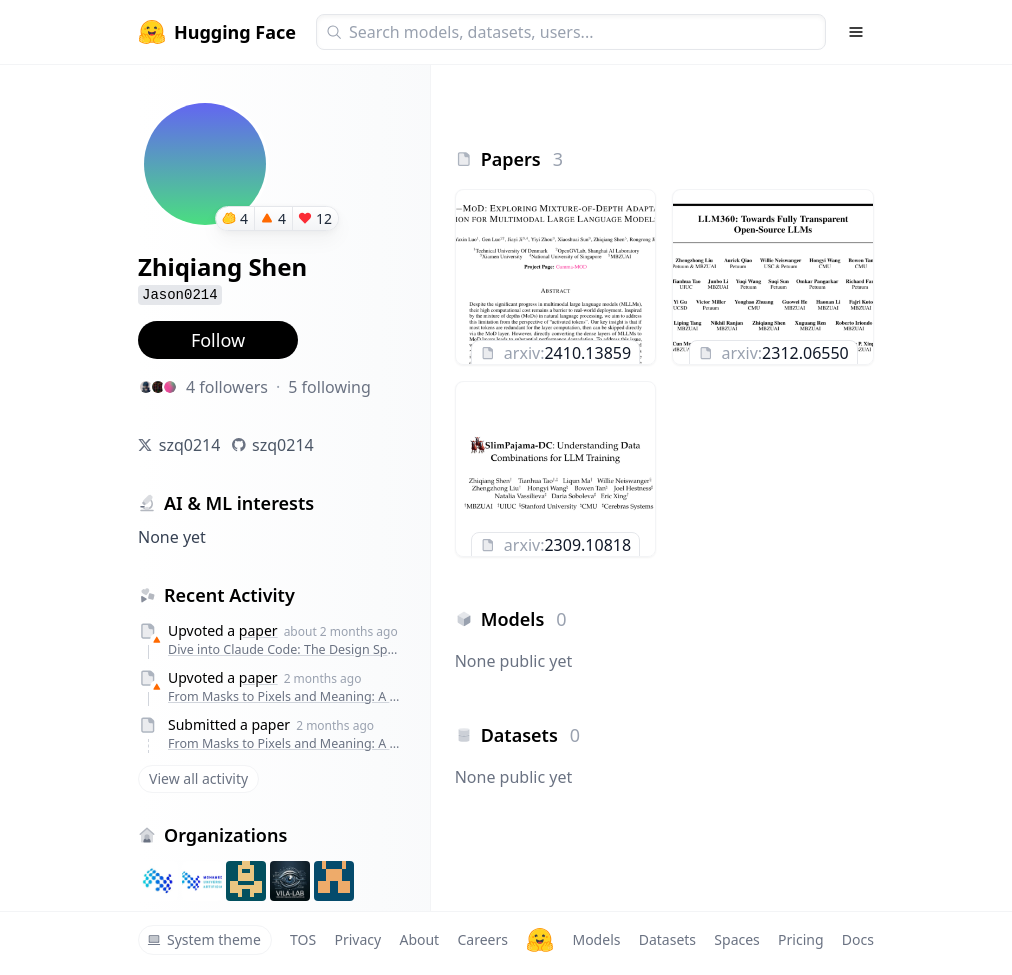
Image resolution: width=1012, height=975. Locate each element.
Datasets (667, 939)
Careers (482, 939)
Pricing (800, 939)
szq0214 (190, 445)
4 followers (227, 387)
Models (596, 939)
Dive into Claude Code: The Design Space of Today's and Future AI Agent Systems (284, 649)
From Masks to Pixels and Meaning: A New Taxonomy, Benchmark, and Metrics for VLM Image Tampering (284, 696)
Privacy (357, 939)
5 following (329, 387)
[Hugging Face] (540, 940)
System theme (204, 939)
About (419, 939)
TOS (303, 939)
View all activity (198, 778)
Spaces (736, 939)
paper (258, 630)
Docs (858, 939)
